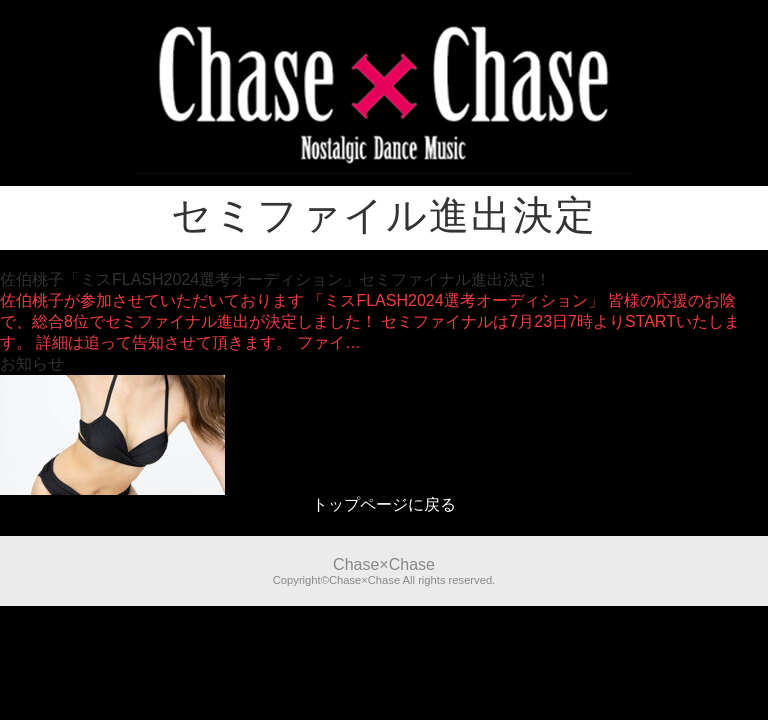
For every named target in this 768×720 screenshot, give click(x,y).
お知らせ (32, 363)
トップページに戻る (384, 504)
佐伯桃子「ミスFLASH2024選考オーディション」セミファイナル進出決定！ (275, 279)
